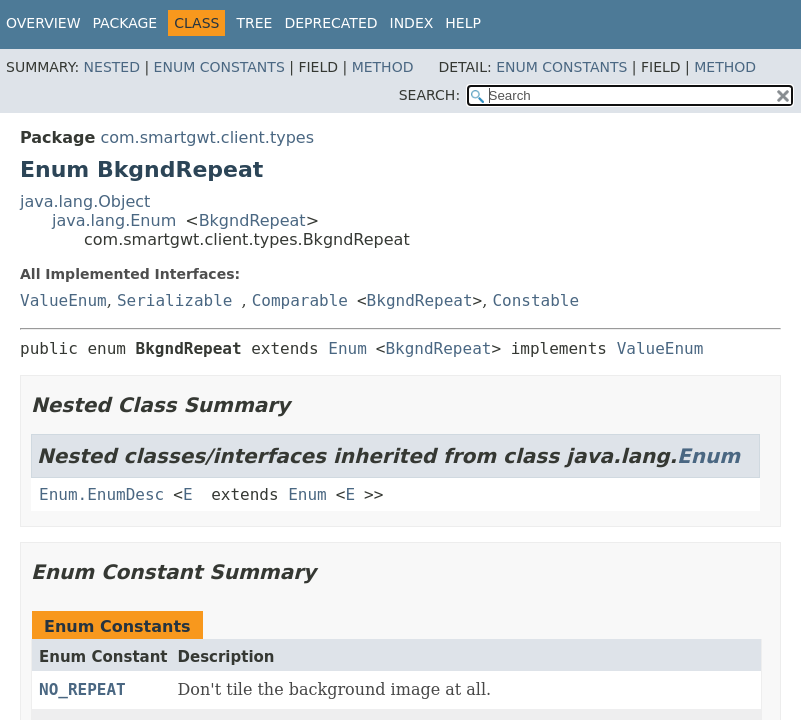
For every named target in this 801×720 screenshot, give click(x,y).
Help (463, 23)
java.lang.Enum (114, 220)
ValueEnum (63, 300)
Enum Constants (219, 67)
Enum (347, 348)
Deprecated (330, 23)
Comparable (300, 300)
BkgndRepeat (252, 220)
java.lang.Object (85, 201)
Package (125, 23)
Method (383, 67)
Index (412, 23)
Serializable (175, 300)
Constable (535, 300)
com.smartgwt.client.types (207, 137)
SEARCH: (429, 95)
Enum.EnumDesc (101, 494)
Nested (112, 67)
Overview (43, 23)
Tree (254, 23)
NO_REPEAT (82, 689)
